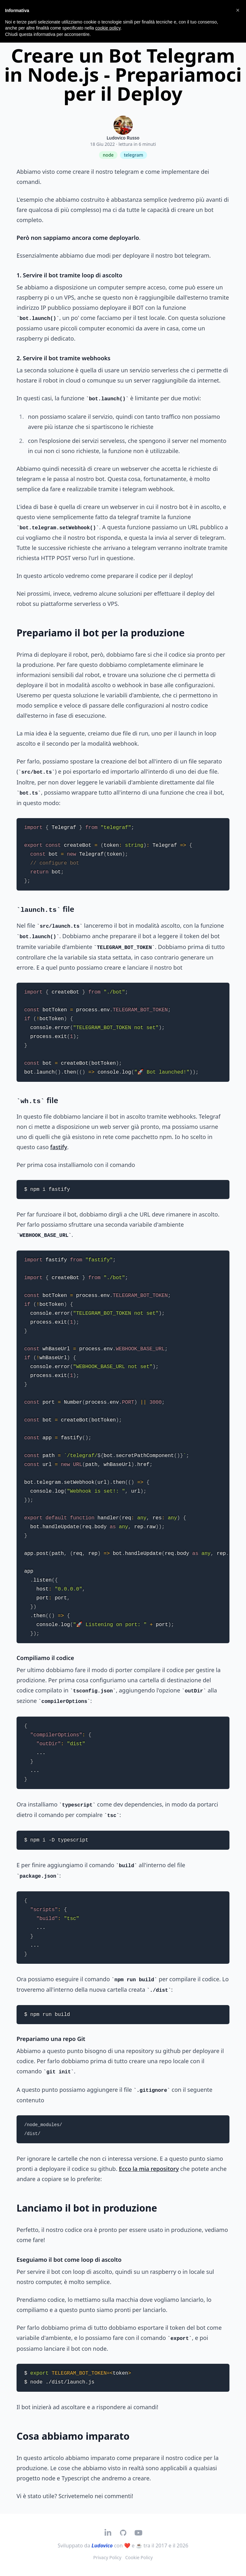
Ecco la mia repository (149, 2169)
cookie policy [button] (107, 28)
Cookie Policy (138, 2557)
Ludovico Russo (123, 138)
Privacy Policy (107, 2557)
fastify (58, 1147)
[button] (238, 10)
